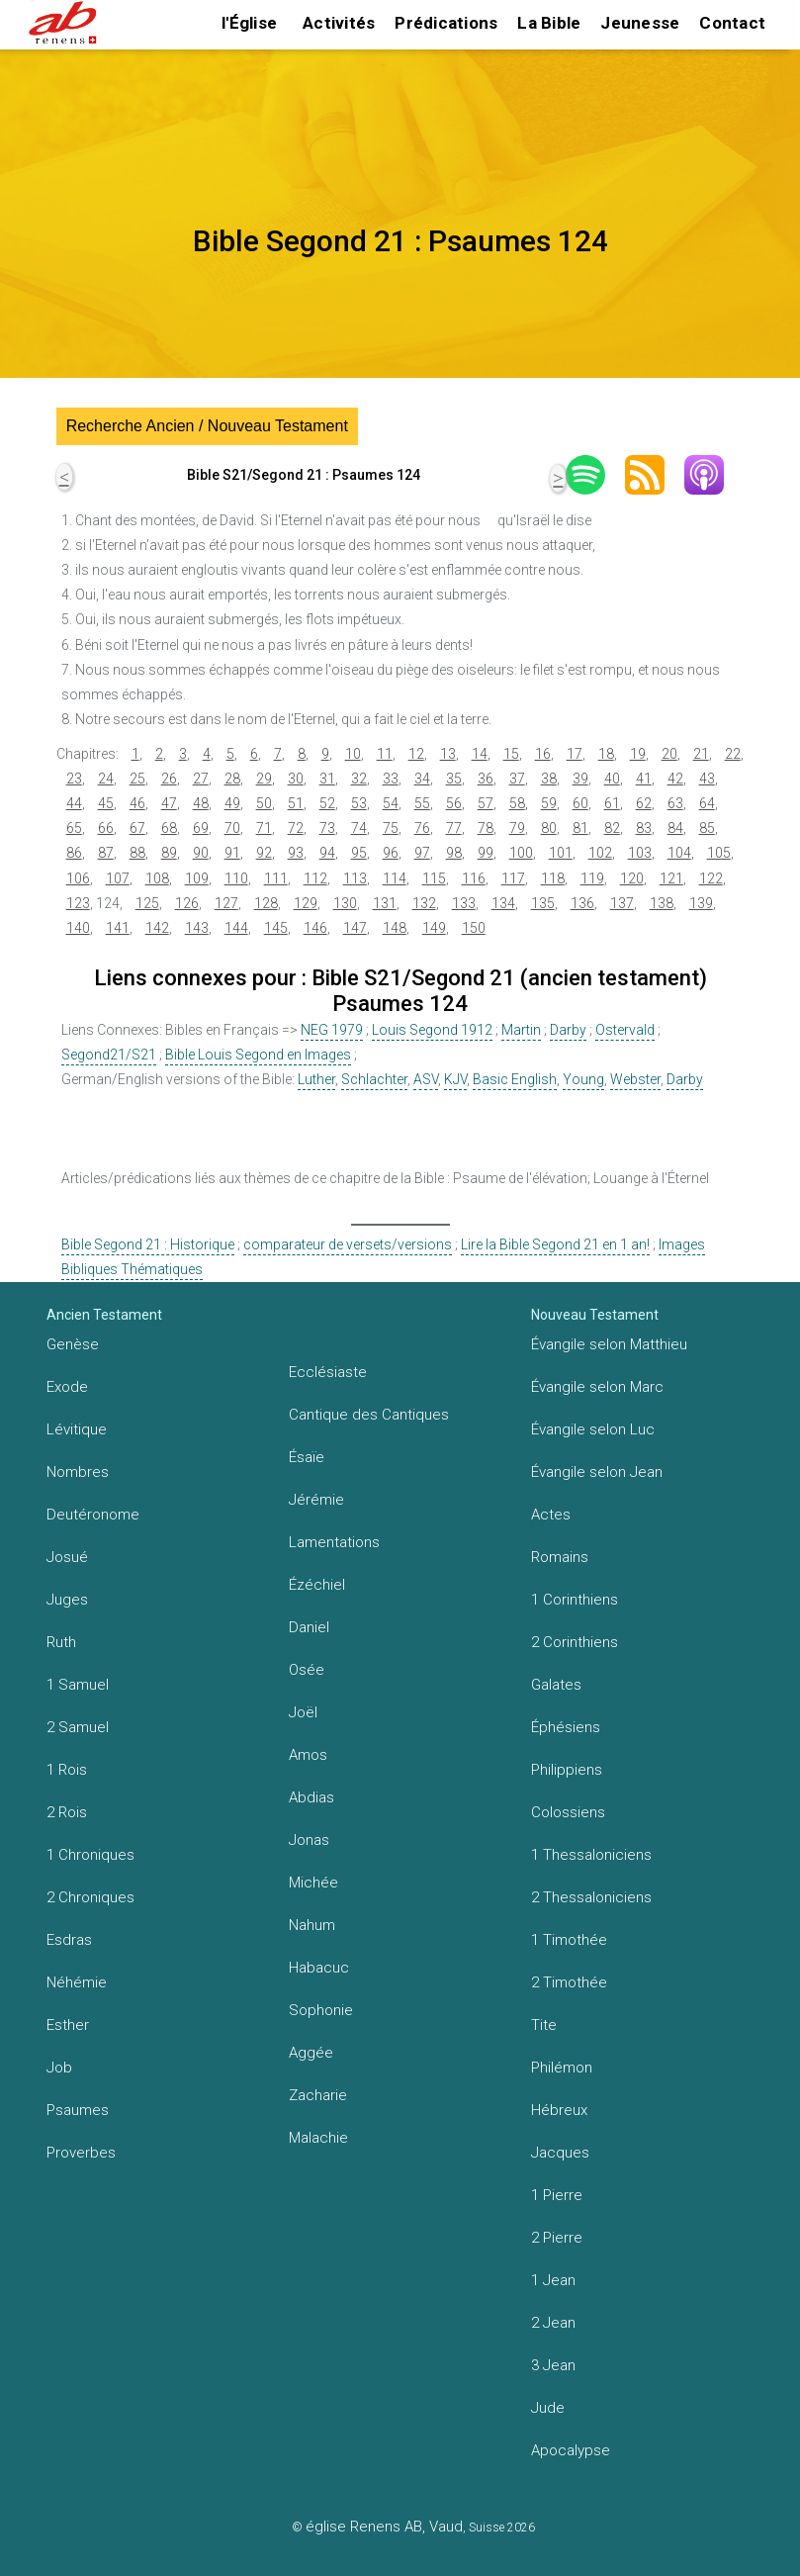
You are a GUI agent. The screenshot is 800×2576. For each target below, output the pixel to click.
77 (454, 828)
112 (315, 878)
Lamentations (334, 1542)
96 (391, 853)
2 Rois (66, 1812)
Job (59, 2067)
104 (679, 853)
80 (549, 828)
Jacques (560, 2153)
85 (707, 828)
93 (296, 853)
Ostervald (625, 1030)
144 (236, 928)
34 (422, 778)
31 (327, 778)
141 (118, 928)
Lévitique (76, 1429)
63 (675, 803)
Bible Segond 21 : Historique (147, 1244)
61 (612, 803)
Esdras (69, 1940)
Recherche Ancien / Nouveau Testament (207, 425)
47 (169, 803)
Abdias (311, 1797)
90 (201, 853)
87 (106, 853)
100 (521, 853)
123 (78, 903)
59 (549, 803)
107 (118, 878)
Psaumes (77, 2110)
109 (197, 878)
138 (661, 903)
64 (707, 803)
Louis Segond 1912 (432, 1030)
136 (582, 903)
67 (137, 828)
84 (675, 828)
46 (137, 803)
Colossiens (568, 1812)
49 (232, 803)
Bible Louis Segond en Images (258, 1054)
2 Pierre (556, 2238)
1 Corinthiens (574, 1600)
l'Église (249, 23)
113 (355, 878)
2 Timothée (569, 1982)
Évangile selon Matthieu (609, 1344)
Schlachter (374, 1079)
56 (454, 803)
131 (385, 903)
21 (701, 754)
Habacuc (319, 1968)
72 (296, 828)
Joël (303, 1712)
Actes (551, 1514)
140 (78, 928)
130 (345, 903)
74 (359, 828)
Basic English (515, 1079)
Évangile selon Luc (593, 1429)
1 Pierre (556, 2195)
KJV (455, 1079)
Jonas (309, 1840)
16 (543, 754)
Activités (339, 23)
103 (640, 853)
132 (424, 903)
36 (485, 778)
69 (201, 828)
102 (600, 853)
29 (264, 778)
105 (719, 853)
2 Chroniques (90, 1897)
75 (391, 828)
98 (454, 853)
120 (632, 878)
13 (448, 754)
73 (327, 828)
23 (74, 778)
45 (106, 803)
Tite (544, 2025)
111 (276, 878)
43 (707, 778)
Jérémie (316, 1500)
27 (201, 778)
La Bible (548, 23)
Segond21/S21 (108, 1054)
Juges (67, 1600)
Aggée (311, 2053)
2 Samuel (77, 1727)
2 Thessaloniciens (591, 1897)
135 (543, 903)
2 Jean (553, 2323)
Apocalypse (570, 2450)
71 (264, 828)
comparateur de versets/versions (347, 1244)
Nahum (312, 1925)
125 (147, 903)
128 (266, 903)
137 (622, 903)
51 (296, 803)
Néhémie (76, 1982)
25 (137, 778)
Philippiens (566, 1770)
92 (264, 853)
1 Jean (553, 2280)
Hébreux (559, 2110)
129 (305, 903)
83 (644, 828)
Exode (67, 1387)
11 (385, 754)
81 (580, 828)
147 (355, 928)
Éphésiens (565, 1727)
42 (675, 778)
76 (422, 828)
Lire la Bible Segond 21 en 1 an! (555, 1244)
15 (511, 754)
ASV (425, 1079)
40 (612, 778)
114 (394, 878)
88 (137, 853)
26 (169, 778)
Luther (316, 1079)
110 (236, 878)
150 (474, 928)
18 (606, 754)
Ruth (61, 1642)
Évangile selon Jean (597, 1472)
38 (549, 778)
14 (480, 754)
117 (513, 878)
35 (454, 778)
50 (264, 803)
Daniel (309, 1627)
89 (169, 853)
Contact (732, 23)
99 (485, 853)
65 (74, 828)
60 (580, 803)
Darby (568, 1030)
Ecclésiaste (328, 1372)
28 (232, 778)
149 (434, 928)
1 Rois (66, 1770)
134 (503, 903)
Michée (313, 1882)
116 (474, 878)
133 (464, 903)
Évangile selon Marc (597, 1387)
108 (157, 878)
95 (359, 853)
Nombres (77, 1472)
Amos (308, 1755)
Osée (306, 1670)
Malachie (318, 2138)
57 (485, 803)
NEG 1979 (332, 1030)
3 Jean (553, 2365)
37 (517, 778)
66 (106, 828)
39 (580, 778)
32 (359, 778)
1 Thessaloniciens (591, 1855)
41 (644, 778)
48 (201, 803)
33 (391, 778)
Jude (548, 2408)
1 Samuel (77, 1685)
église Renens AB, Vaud (384, 2526)
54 (391, 803)
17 (574, 754)
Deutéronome (92, 1514)
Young (583, 1079)
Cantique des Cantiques (369, 1415)
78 (485, 828)
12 (416, 754)
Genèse (72, 1344)
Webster (635, 1079)
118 (553, 878)
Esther (67, 2025)
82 (612, 828)
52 (327, 803)
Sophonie (321, 2010)
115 (434, 878)
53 (359, 803)
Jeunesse (639, 23)
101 (561, 853)
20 (669, 754)
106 (78, 878)
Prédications (446, 23)
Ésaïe (306, 1457)
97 (422, 853)
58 (517, 803)
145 (276, 928)
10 (353, 754)
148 (394, 928)
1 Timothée (569, 1940)
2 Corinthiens (574, 1642)
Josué (67, 1557)
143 (197, 928)
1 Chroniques (90, 1855)
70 (232, 828)
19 (638, 754)
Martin (521, 1030)
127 (226, 903)
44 (74, 803)
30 (296, 778)
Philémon (561, 2067)
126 (187, 903)
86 (74, 853)
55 (422, 803)
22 (733, 754)
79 (517, 828)
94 (327, 853)
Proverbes (81, 2153)
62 (644, 803)
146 (315, 928)
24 (106, 778)
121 (671, 878)
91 (232, 853)
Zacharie (318, 2095)
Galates (556, 1685)
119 (592, 878)
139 (701, 903)
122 (711, 878)
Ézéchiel (317, 1585)
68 (169, 828)
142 (157, 928)
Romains (559, 1557)
